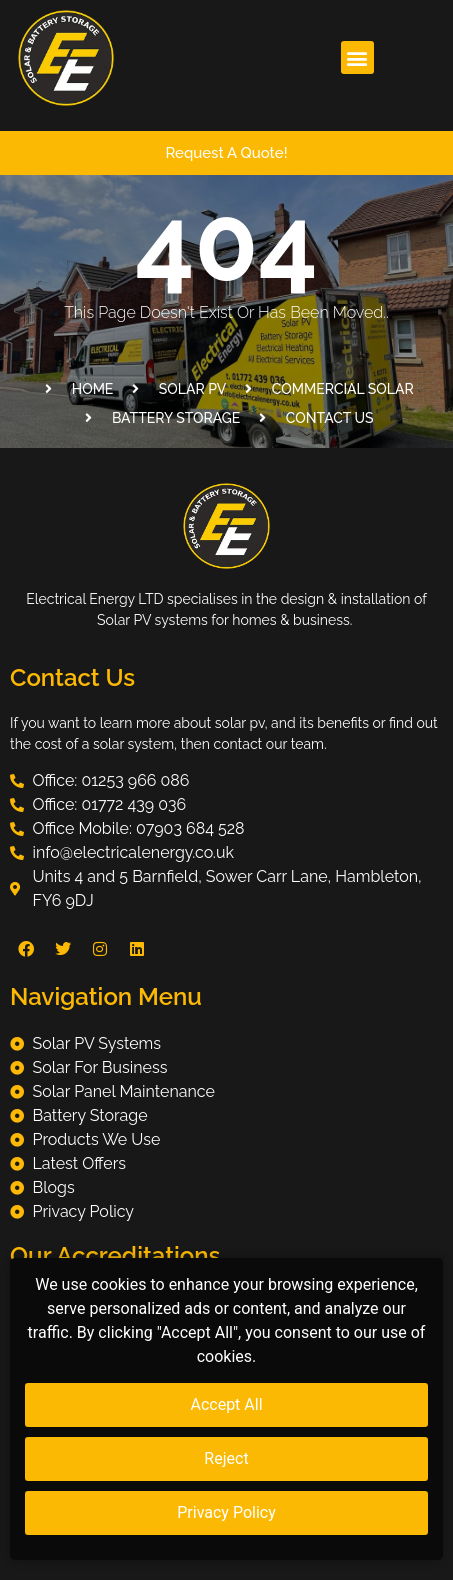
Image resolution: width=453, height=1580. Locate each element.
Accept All (226, 1404)
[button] (357, 57)
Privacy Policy (226, 1512)
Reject (226, 1458)
